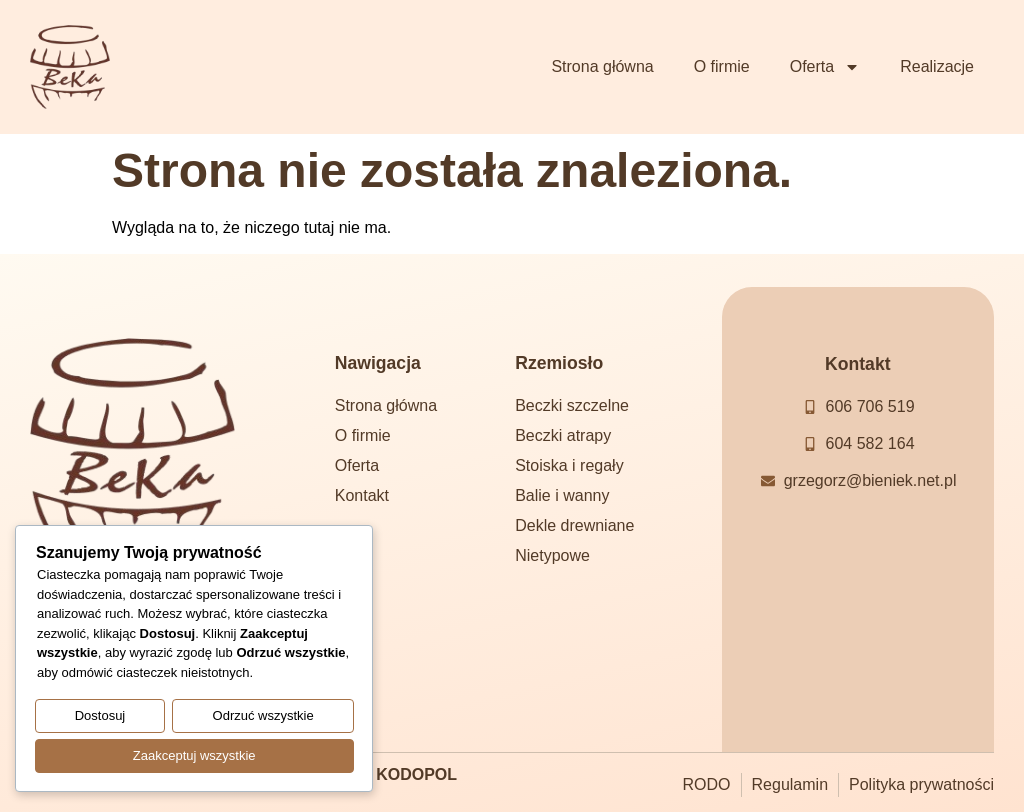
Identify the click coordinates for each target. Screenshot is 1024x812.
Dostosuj (100, 718)
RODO (707, 784)
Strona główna (602, 66)
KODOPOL (416, 774)
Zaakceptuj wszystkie (194, 756)
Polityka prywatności (921, 784)
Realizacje (937, 66)
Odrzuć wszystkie (263, 718)
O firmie (722, 66)
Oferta (825, 67)
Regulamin (790, 784)
